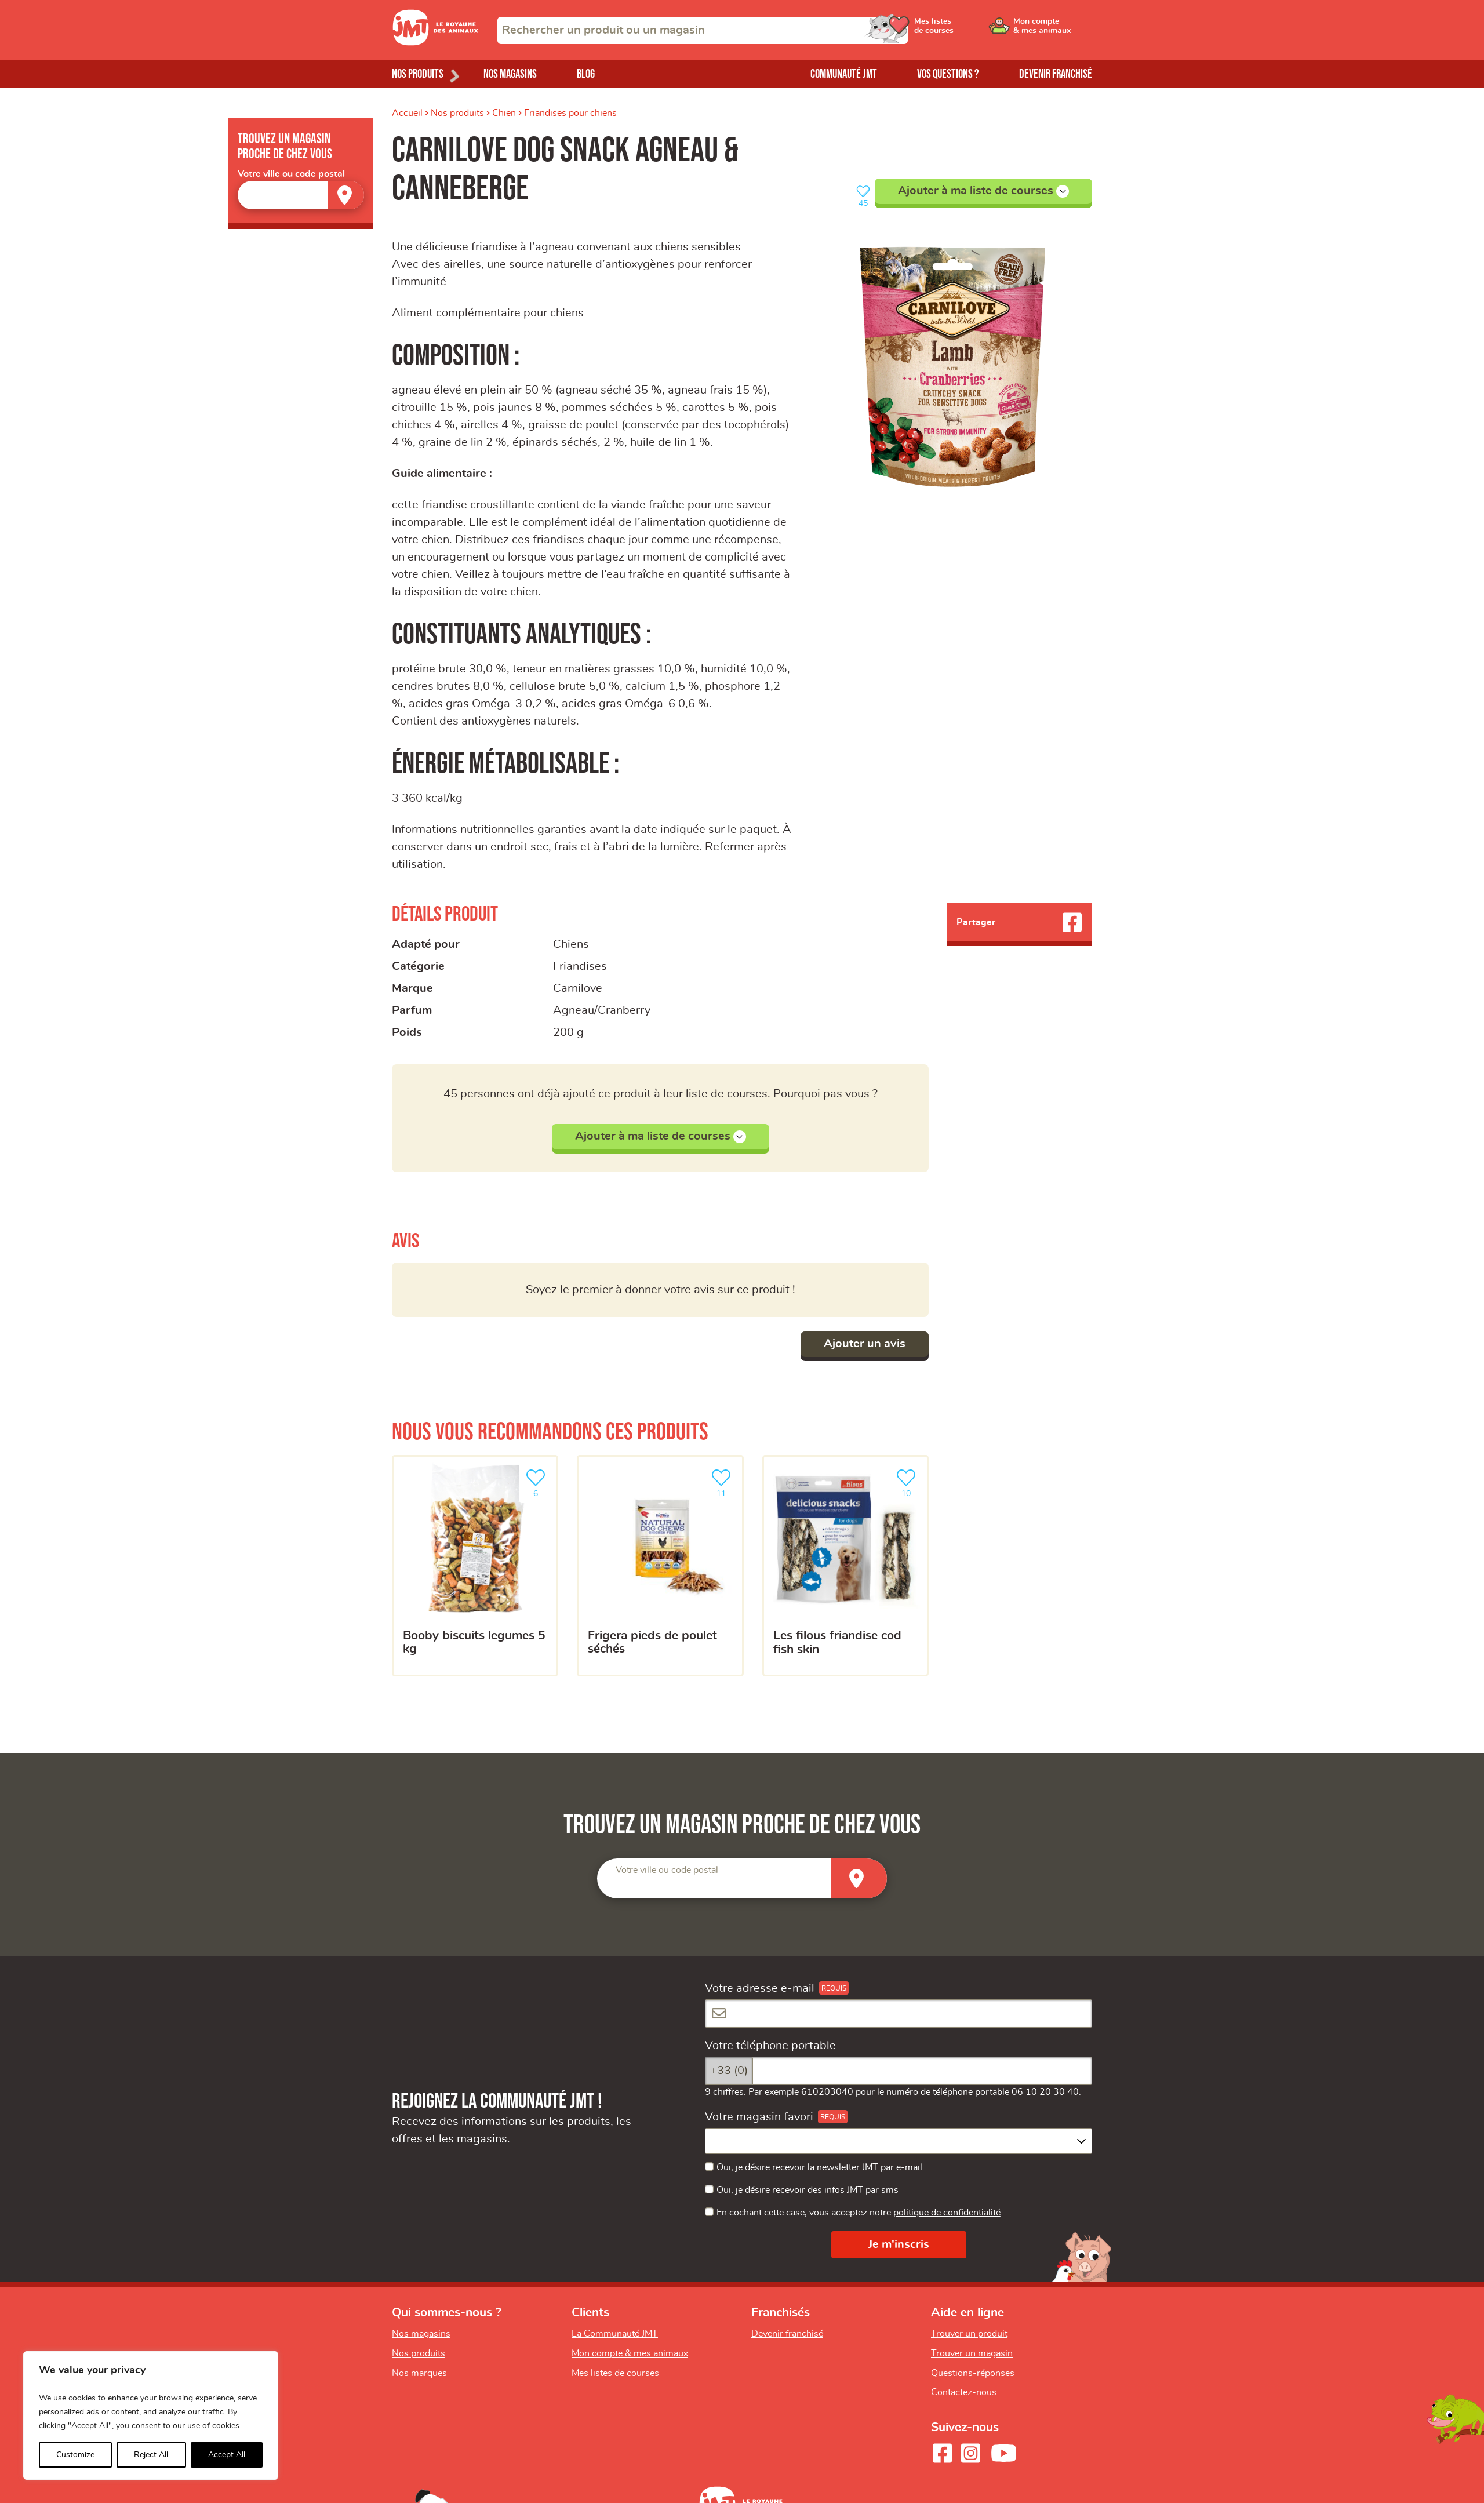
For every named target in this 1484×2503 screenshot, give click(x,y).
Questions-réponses (972, 2373)
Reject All (151, 2455)
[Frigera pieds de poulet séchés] (660, 1565)
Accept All (226, 2455)
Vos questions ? (948, 74)
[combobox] (702, 30)
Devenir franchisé (1055, 74)
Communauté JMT (843, 74)
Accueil (407, 113)
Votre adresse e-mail (759, 1988)
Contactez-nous (963, 2392)
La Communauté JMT (615, 2333)
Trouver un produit (969, 2333)
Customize (75, 2455)
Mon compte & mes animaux (630, 2353)
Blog (586, 74)
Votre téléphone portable (770, 2045)
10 (908, 1482)
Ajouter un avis (864, 1343)
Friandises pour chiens (570, 113)
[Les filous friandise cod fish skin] (845, 1565)
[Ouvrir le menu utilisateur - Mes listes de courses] (965, 30)
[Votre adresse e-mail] (898, 2013)
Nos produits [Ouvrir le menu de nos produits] (417, 74)
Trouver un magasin (972, 2353)
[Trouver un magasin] (346, 195)
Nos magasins (510, 74)
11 (723, 1482)
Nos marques (419, 2373)
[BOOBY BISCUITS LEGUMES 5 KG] (475, 1565)
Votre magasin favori (759, 2117)
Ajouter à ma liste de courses (983, 191)
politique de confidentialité (947, 2212)
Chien (504, 113)
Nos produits (457, 113)
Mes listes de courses (615, 2373)
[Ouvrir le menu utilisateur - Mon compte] (1053, 30)
